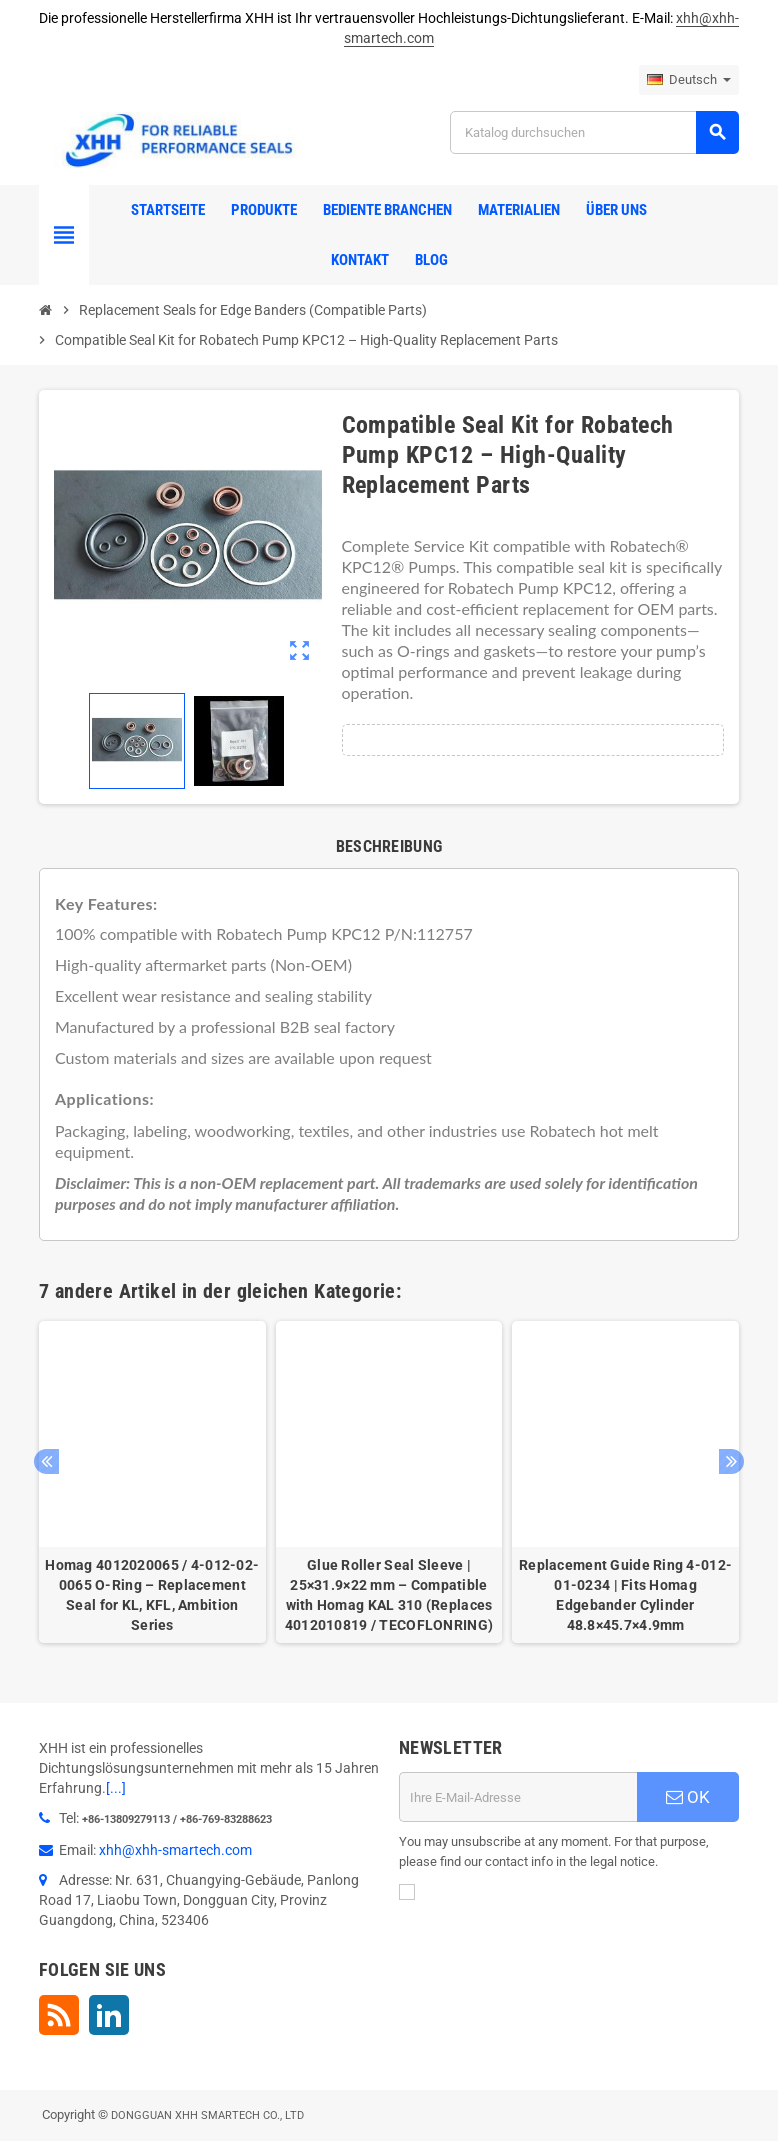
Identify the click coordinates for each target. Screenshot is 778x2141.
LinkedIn (109, 2015)
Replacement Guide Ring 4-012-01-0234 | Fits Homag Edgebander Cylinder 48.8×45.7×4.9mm (625, 1595)
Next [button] (731, 1461)
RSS (59, 2015)
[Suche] (594, 132)
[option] (152, 1482)
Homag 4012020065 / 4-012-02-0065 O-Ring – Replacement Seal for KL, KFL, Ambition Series (152, 1595)
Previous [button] (46, 1461)
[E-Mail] (518, 1797)
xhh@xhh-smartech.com (175, 1850)
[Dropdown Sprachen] (689, 80)
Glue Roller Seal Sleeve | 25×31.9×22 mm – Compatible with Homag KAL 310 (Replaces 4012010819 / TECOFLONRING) (389, 1595)
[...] (116, 1788)
